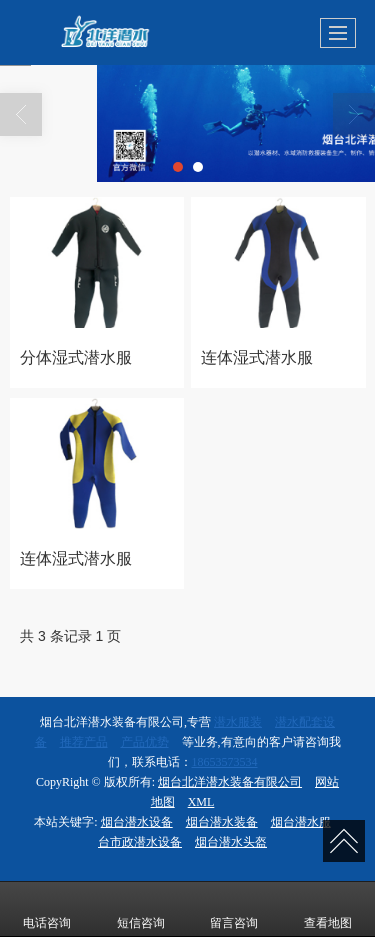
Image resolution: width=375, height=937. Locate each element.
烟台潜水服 (301, 822)
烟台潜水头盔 (231, 842)
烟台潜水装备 (222, 822)
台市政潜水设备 (140, 842)
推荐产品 (84, 742)
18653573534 (225, 762)
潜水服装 (238, 722)
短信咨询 (141, 909)
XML (201, 802)
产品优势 (145, 742)
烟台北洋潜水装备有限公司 (230, 782)
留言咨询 (234, 909)
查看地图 (328, 909)
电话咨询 (47, 909)
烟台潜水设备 (137, 822)
